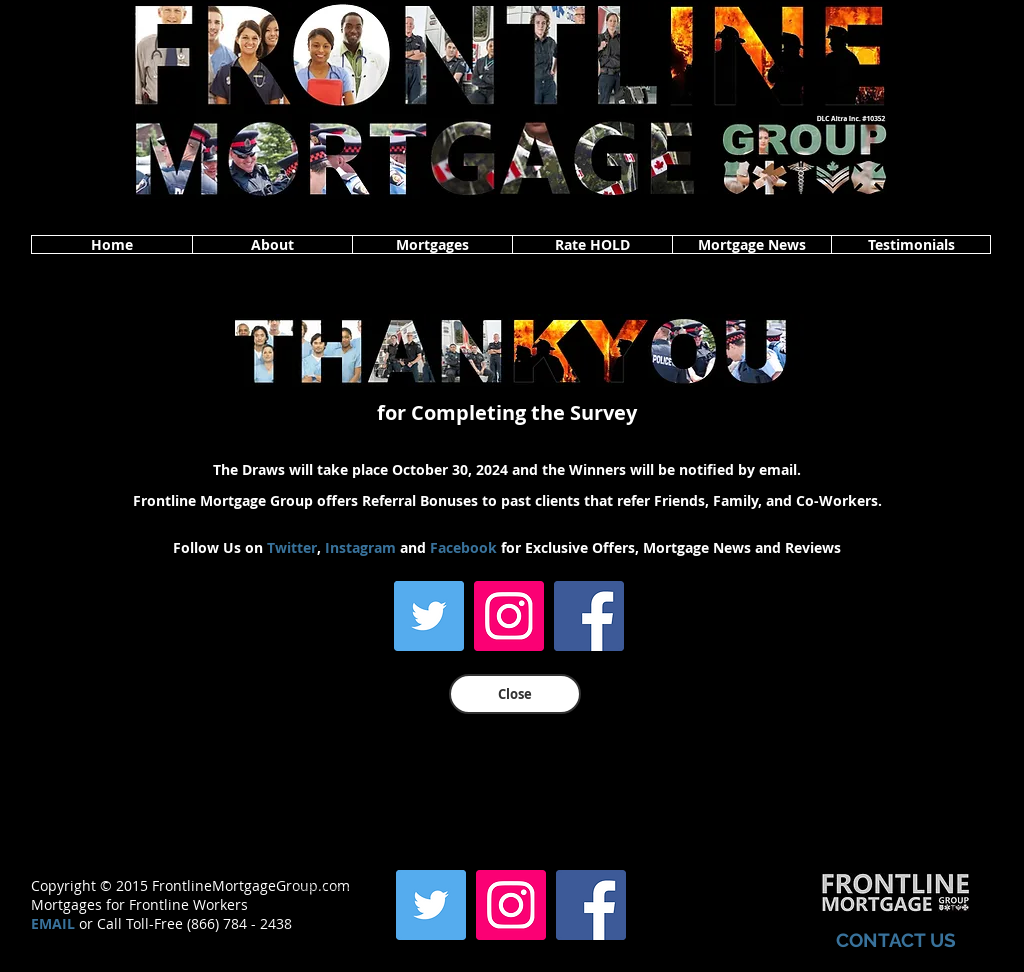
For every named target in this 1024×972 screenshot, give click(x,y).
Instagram (360, 547)
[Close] (515, 694)
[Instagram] (509, 616)
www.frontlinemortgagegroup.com (339, 922)
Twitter (292, 547)
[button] (272, 244)
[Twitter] (429, 616)
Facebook (463, 547)
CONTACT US (896, 940)
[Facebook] (589, 616)
